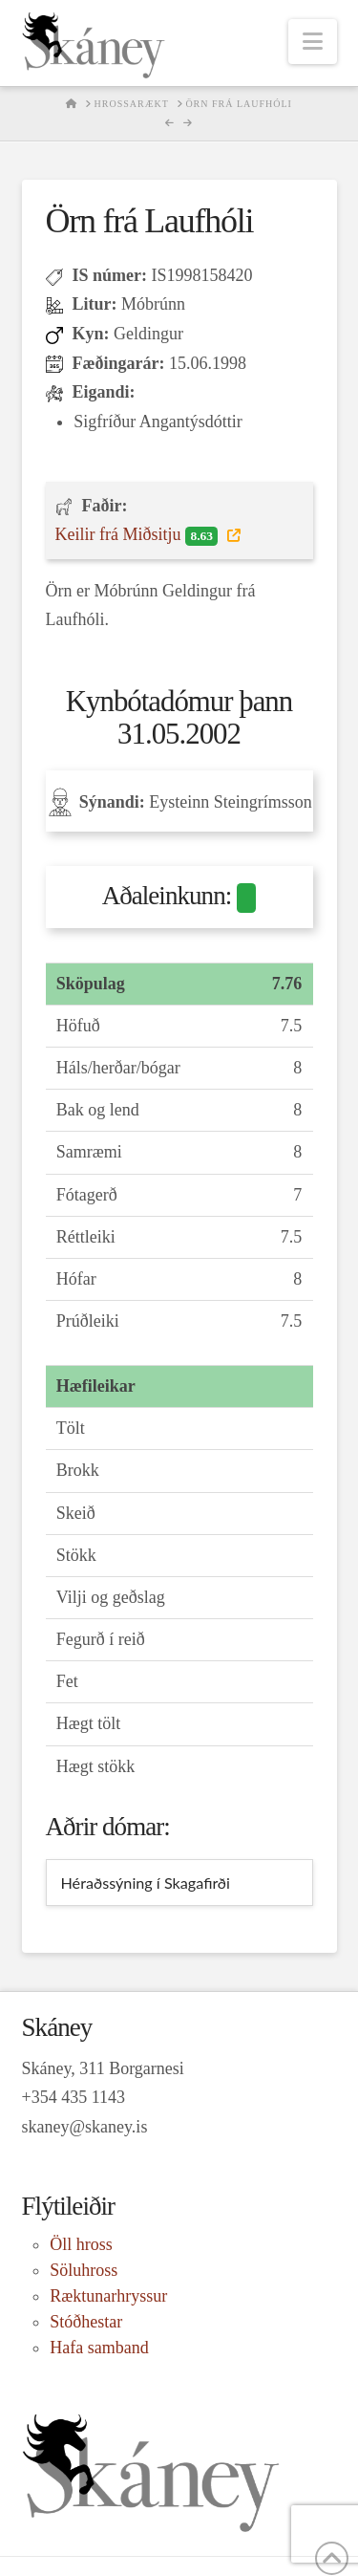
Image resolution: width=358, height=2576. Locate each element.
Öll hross (81, 2244)
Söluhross (83, 2270)
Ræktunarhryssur (108, 2295)
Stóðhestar (86, 2321)
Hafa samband (99, 2347)
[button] (312, 41)
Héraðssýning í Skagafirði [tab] (145, 1882)
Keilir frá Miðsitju (138, 535)
